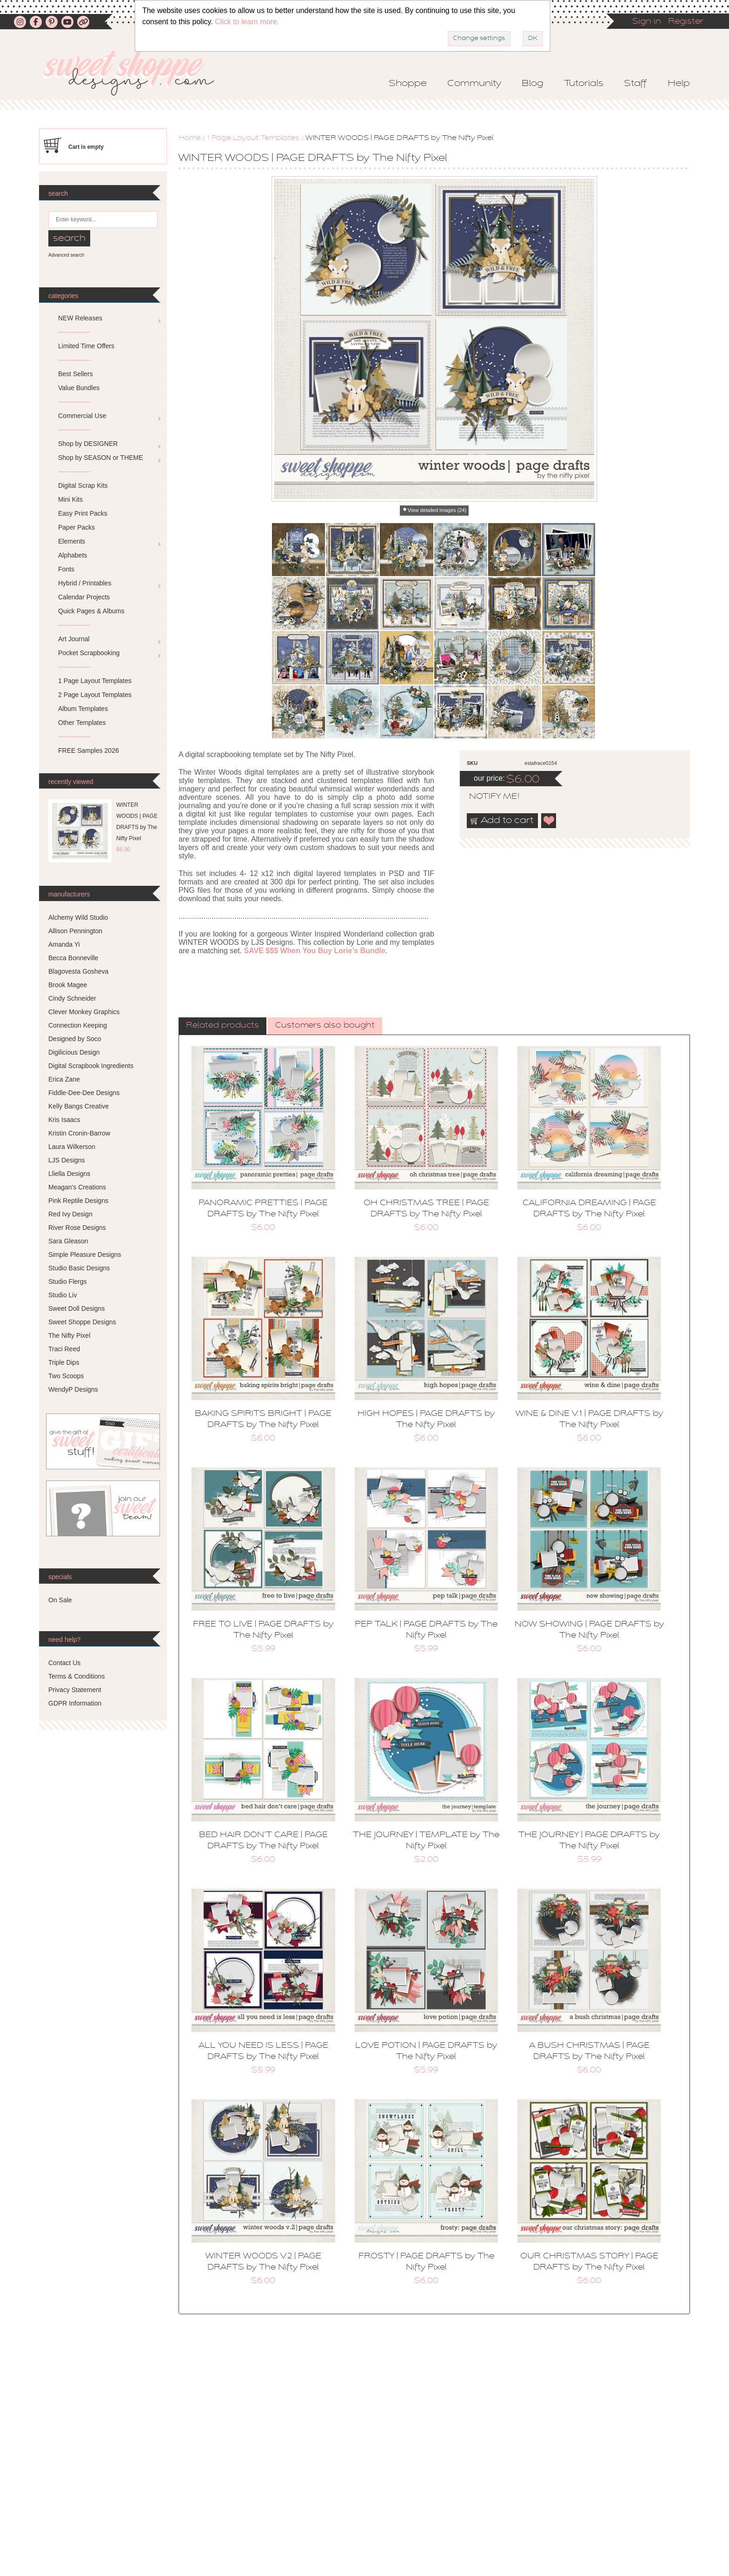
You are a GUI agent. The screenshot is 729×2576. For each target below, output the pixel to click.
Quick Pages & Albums (91, 611)
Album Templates (83, 708)
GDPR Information (74, 1703)
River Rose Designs (77, 1227)
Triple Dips (63, 1362)
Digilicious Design (74, 1052)
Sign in (646, 22)
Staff (635, 84)
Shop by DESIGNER (88, 443)
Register (685, 22)
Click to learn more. (247, 22)
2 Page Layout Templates (95, 694)
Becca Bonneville (73, 958)
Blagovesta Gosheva (78, 971)
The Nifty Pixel (69, 1335)
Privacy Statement (74, 1689)
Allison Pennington (75, 931)
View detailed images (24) (437, 510)
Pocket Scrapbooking (88, 653)
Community (474, 84)
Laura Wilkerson (71, 1146)
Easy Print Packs (82, 513)
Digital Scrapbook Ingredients (90, 1065)
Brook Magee (67, 985)
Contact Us (64, 1662)
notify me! (486, 797)
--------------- (74, 332)
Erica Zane (64, 1079)
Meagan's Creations (77, 1187)
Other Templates (82, 722)
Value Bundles (78, 388)
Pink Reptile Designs (78, 1200)
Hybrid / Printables (84, 583)
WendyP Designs (73, 1389)
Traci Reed (64, 1349)
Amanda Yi (64, 944)
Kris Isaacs (64, 1119)
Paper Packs (76, 527)
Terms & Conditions (76, 1676)
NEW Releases (80, 318)
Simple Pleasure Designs (84, 1254)
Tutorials (583, 84)
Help (679, 84)
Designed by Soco (74, 1038)
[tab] (222, 1026)
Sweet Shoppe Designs (82, 1322)
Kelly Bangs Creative (78, 1106)
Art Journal (74, 639)
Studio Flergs (67, 1281)
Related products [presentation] (222, 1025)
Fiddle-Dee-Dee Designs (83, 1092)
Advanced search (66, 255)
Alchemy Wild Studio (78, 917)
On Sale (60, 1600)
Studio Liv (62, 1295)
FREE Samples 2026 (88, 750)
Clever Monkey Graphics (83, 1012)
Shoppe (408, 84)
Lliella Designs (69, 1173)
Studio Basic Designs (79, 1268)
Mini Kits (70, 499)
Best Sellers (75, 374)
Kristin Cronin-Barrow (79, 1133)
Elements (71, 541)
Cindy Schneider (72, 998)
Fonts (66, 569)
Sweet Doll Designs (76, 1308)
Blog (532, 84)
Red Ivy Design (70, 1214)
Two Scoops (66, 1376)
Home (190, 138)
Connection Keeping (77, 1025)
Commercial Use (82, 415)
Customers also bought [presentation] (325, 1025)
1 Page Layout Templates (252, 138)
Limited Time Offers (86, 346)
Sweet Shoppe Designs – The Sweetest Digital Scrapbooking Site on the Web (136, 73)
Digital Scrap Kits (83, 485)
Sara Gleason (68, 1241)
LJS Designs (66, 1160)
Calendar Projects (84, 597)
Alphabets (72, 555)
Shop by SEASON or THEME (100, 457)
